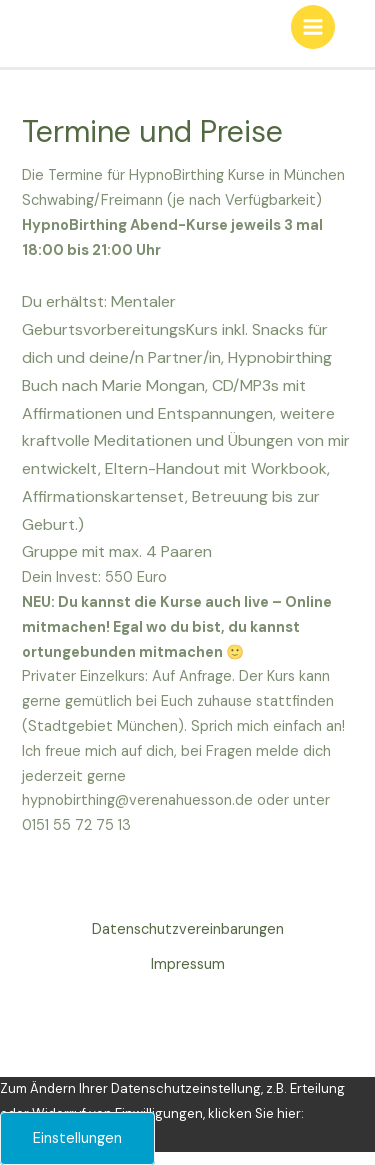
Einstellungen (77, 1138)
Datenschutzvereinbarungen (188, 929)
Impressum (188, 964)
